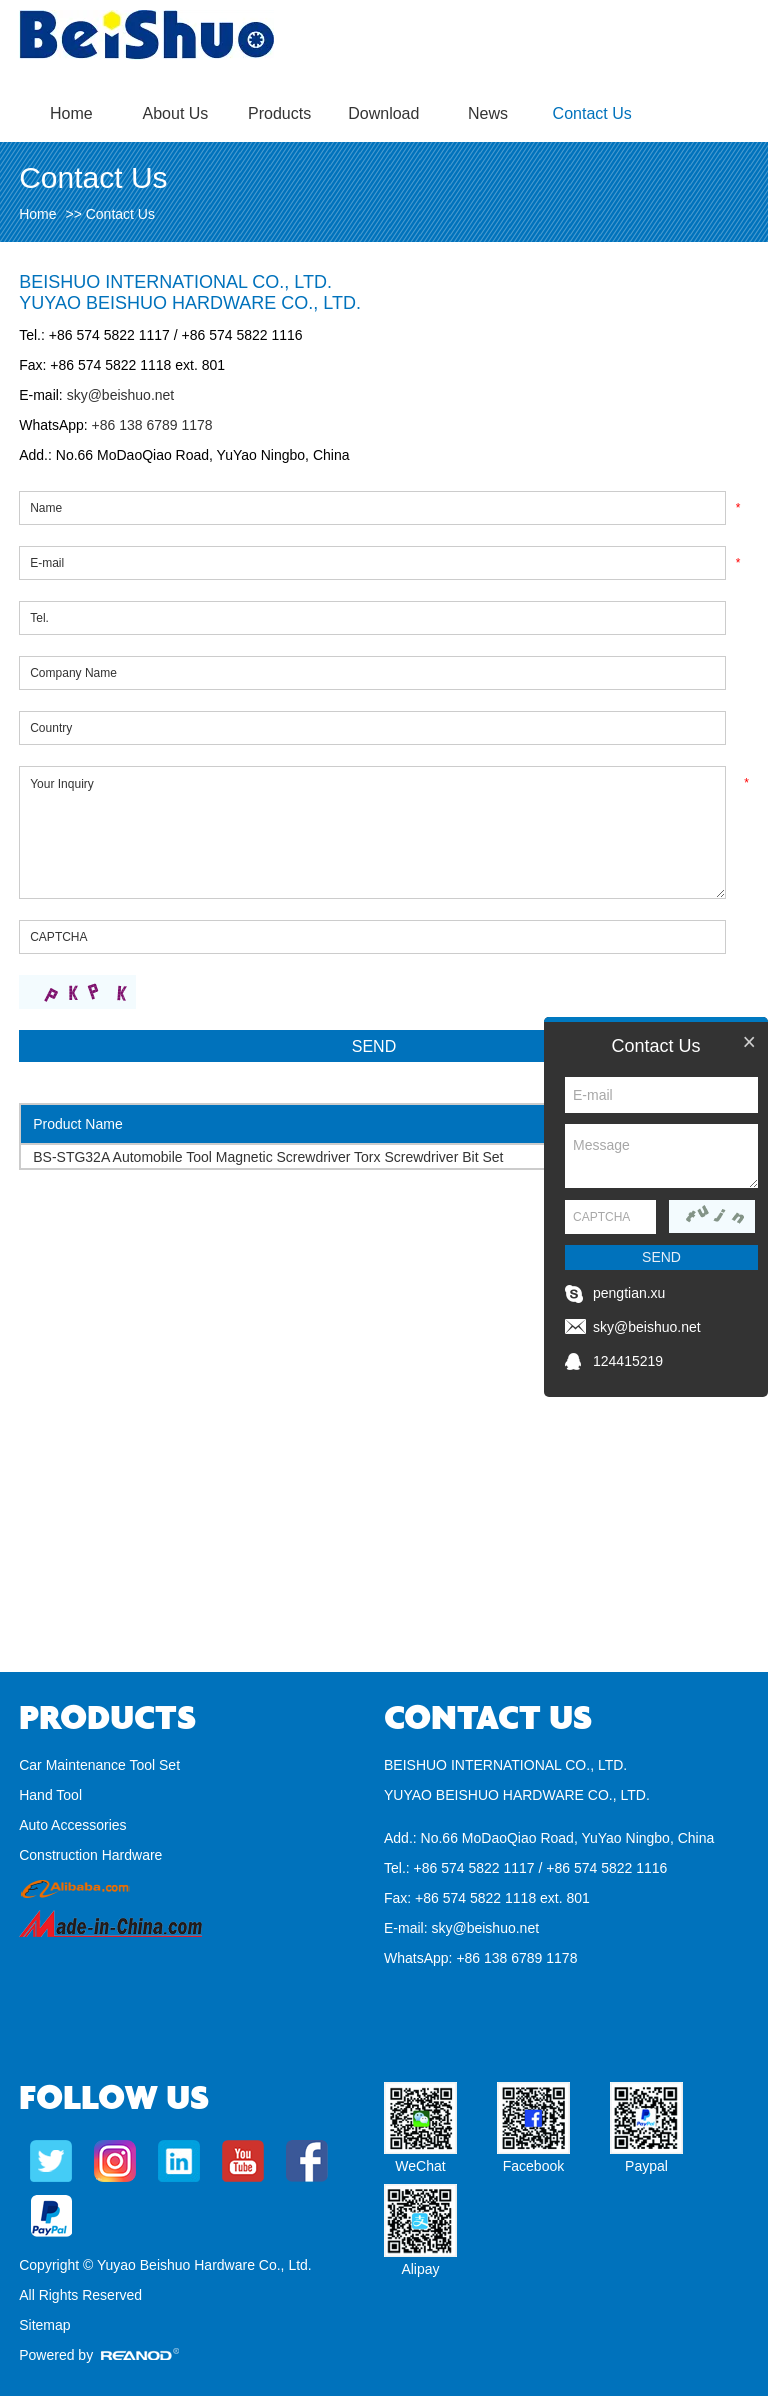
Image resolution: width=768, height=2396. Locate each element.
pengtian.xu (629, 1293)
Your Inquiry (372, 832)
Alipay (420, 2269)
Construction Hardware (90, 1855)
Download (383, 113)
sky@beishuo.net (121, 395)
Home (71, 113)
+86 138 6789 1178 (150, 425)
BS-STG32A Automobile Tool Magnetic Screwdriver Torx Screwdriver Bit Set (268, 1157)
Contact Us (592, 113)
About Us (176, 113)
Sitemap (44, 2325)
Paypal (646, 2166)
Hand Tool (50, 1795)
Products (279, 113)
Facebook (533, 2166)
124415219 (628, 1361)
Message (661, 1156)
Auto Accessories (72, 1825)
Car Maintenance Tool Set (99, 1765)
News (488, 113)
